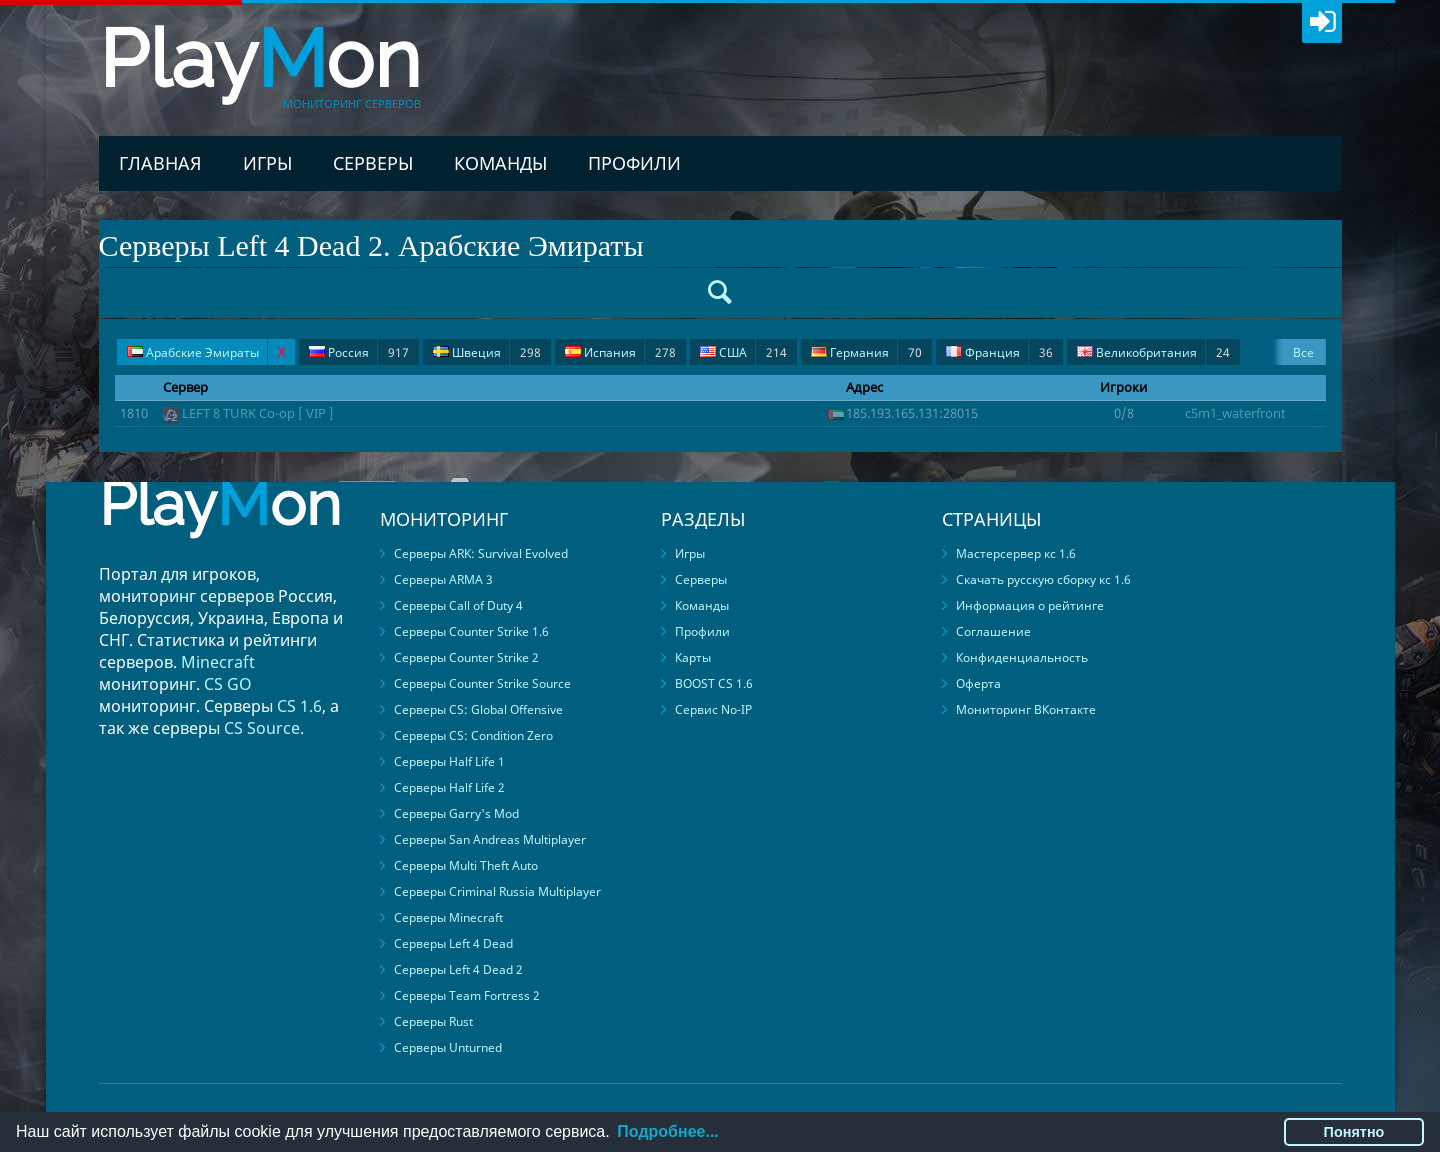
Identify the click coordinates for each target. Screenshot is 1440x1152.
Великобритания (1153, 352)
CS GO (228, 684)
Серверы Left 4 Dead (453, 943)
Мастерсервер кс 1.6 (1016, 553)
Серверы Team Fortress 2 (467, 995)
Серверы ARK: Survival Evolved (481, 553)
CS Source (262, 728)
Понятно (1354, 1132)
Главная (160, 163)
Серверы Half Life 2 (449, 787)
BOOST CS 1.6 (714, 683)
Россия (359, 352)
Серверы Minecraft (448, 917)
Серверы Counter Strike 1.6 (471, 631)
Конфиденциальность (1022, 657)
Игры (267, 163)
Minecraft (218, 662)
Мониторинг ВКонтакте (1026, 709)
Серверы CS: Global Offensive (478, 709)
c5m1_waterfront (1235, 413)
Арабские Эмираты (206, 352)
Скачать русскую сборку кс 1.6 (1043, 579)
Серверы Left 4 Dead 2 (458, 969)
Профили (634, 163)
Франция (999, 352)
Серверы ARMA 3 (443, 579)
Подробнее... (667, 1131)
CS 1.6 (299, 706)
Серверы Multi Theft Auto (466, 865)
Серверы (373, 163)
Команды (500, 163)
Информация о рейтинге (1030, 605)
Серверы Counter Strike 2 (466, 657)
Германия (866, 352)
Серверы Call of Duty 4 (458, 605)
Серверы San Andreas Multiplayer (490, 839)
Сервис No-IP (713, 709)
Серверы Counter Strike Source (482, 683)
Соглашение (993, 631)
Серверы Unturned (448, 1047)
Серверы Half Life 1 (449, 761)
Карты (693, 657)
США (743, 352)
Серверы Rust (433, 1021)
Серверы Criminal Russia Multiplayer (497, 891)
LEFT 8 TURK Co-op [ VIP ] (258, 413)
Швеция (487, 352)
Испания (620, 352)
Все (1303, 352)
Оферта (978, 683)
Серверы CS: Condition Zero (473, 735)
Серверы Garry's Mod (456, 813)
